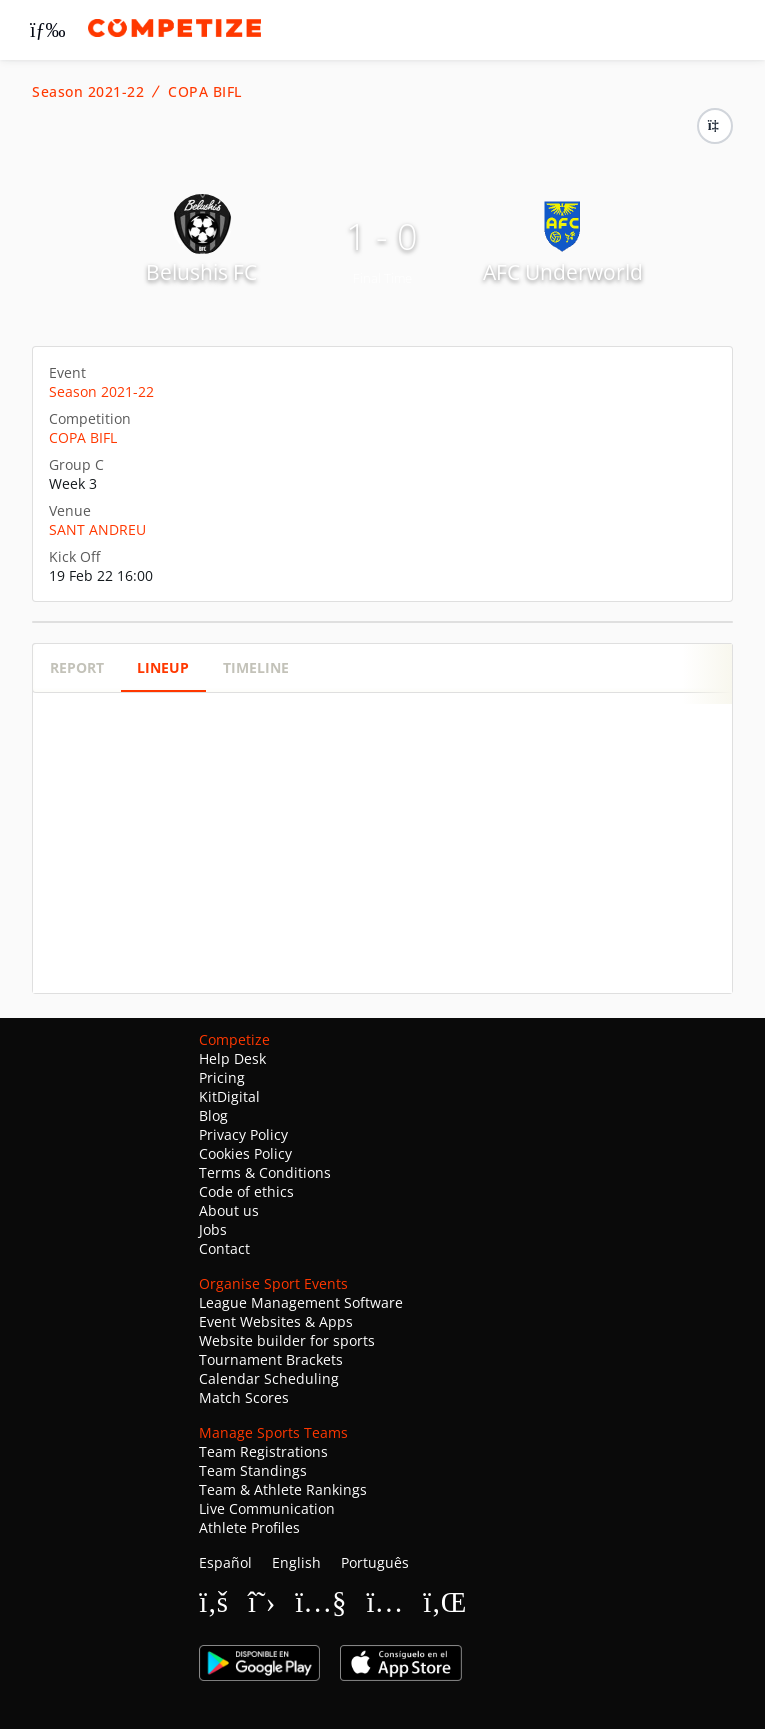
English (296, 1562)
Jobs (213, 1229)
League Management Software (301, 1302)
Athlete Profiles (249, 1527)
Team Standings (253, 1470)
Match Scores (244, 1397)
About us (229, 1210)
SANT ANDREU (97, 529)
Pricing (222, 1077)
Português (375, 1562)
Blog (213, 1115)
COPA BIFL (205, 92)
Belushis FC (201, 272)
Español (225, 1562)
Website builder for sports (287, 1340)
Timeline (256, 667)
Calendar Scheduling (269, 1378)
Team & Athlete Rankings (283, 1489)
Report (77, 667)
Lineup (163, 667)
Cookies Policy (245, 1153)
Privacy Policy (243, 1134)
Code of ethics (246, 1191)
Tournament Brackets (271, 1359)
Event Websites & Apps (276, 1321)
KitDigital (229, 1096)
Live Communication (267, 1508)
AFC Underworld (563, 272)
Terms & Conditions (265, 1172)
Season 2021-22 (88, 92)
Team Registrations (263, 1451)
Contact (224, 1248)
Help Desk (232, 1058)
